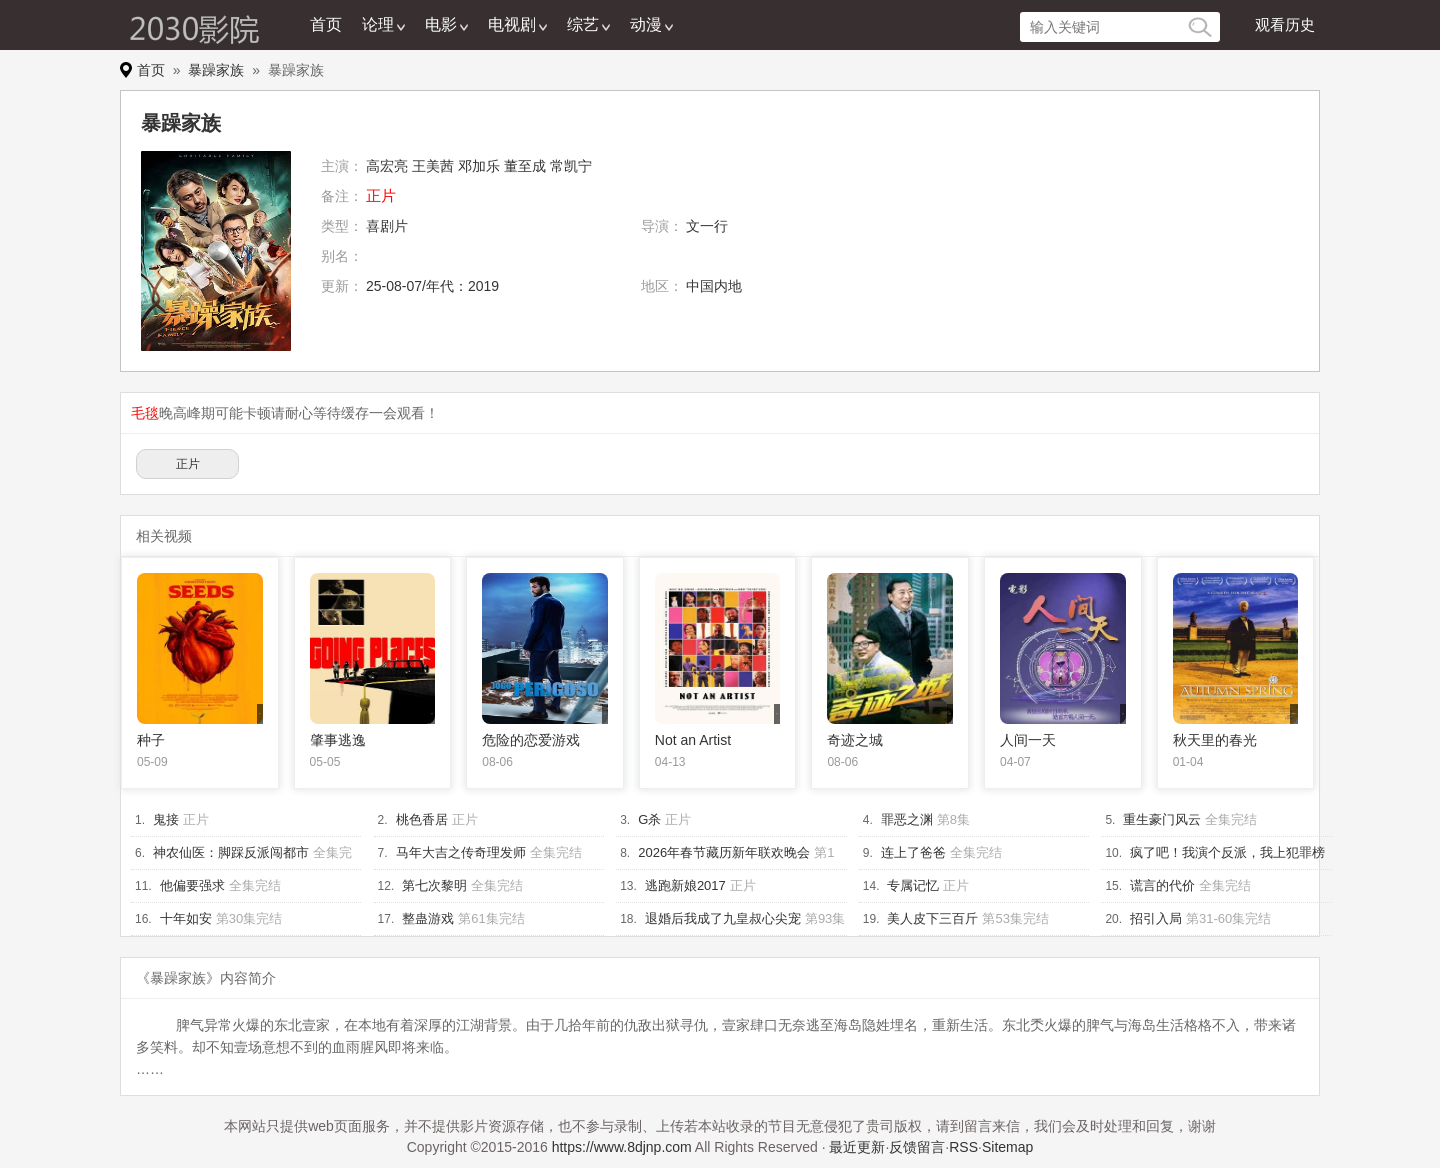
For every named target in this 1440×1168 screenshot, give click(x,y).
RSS (963, 1147)
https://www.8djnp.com (622, 1147)
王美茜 (433, 166)
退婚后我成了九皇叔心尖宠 (723, 918)
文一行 (707, 226)
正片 (188, 464)
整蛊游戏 (428, 918)
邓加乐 (479, 166)
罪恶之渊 (907, 819)
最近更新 (857, 1147)
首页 (326, 24)
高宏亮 (387, 166)
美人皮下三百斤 (932, 918)
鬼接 (166, 819)
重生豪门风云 (1162, 819)
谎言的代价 (1162, 885)
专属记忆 (913, 885)
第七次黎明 (434, 885)
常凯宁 (571, 166)
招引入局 (1156, 918)
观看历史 (1285, 24)
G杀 (649, 819)
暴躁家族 (216, 70)
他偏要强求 (192, 885)
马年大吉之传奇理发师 (461, 852)
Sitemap (1007, 1147)
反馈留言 (917, 1147)
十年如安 (186, 918)
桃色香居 (422, 819)
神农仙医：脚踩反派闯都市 (231, 852)
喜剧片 (387, 226)
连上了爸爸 (913, 852)
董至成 (525, 166)
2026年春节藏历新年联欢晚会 (724, 852)
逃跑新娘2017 (685, 885)
